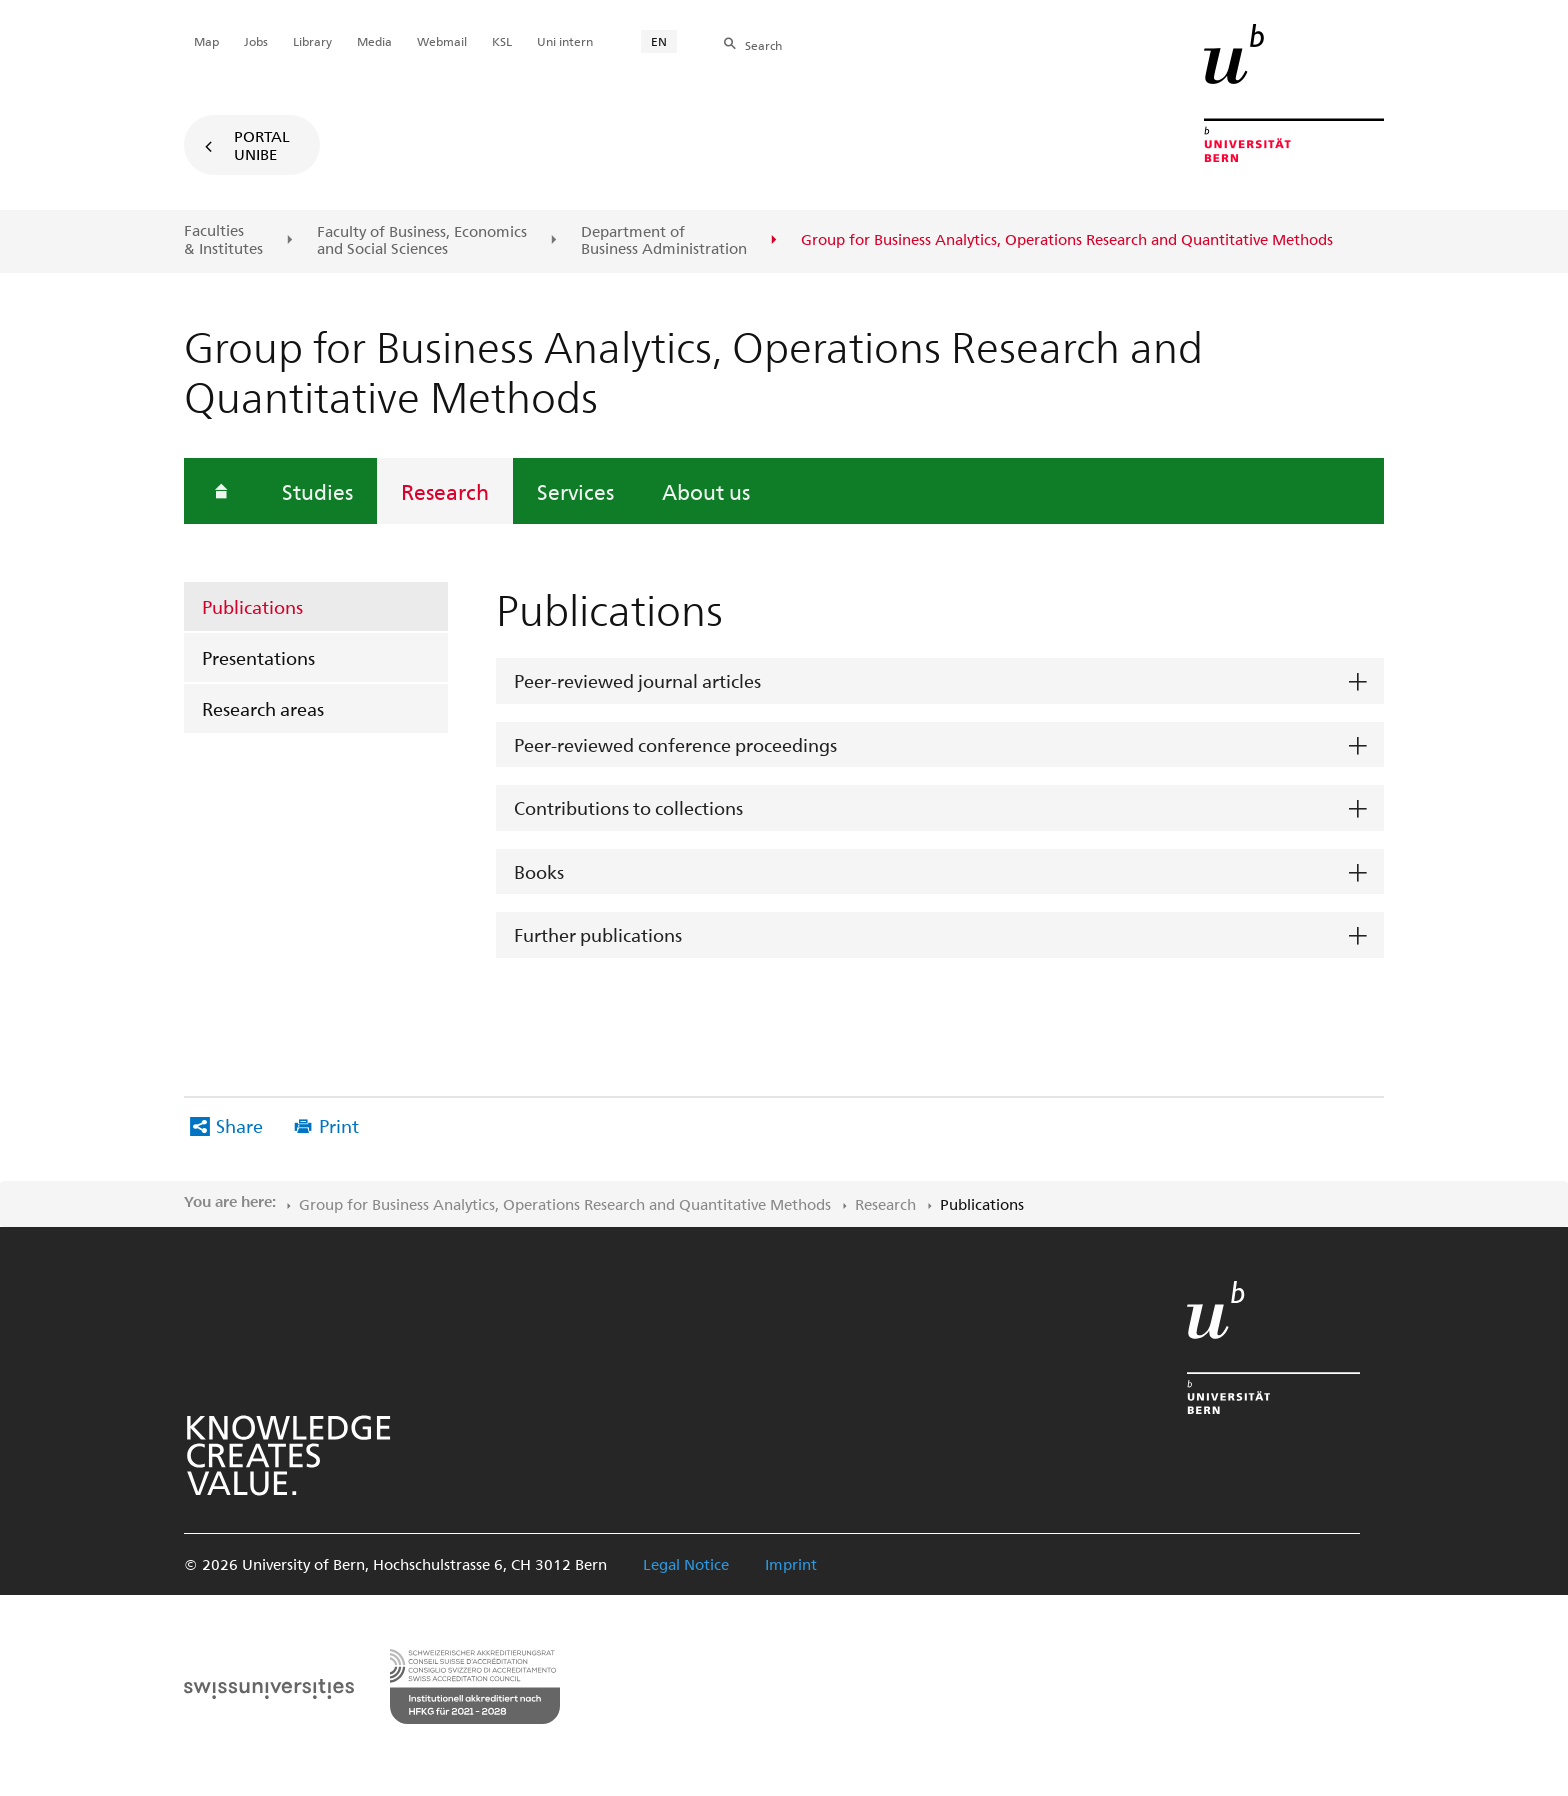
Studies (317, 491)
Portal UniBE (262, 145)
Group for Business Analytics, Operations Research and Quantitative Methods (565, 1204)
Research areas (263, 708)
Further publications (598, 934)
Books (539, 871)
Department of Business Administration (664, 240)
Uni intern (565, 41)
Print (339, 1125)
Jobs (256, 41)
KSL (502, 41)
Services (575, 491)
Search (763, 45)
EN (659, 41)
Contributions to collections (628, 807)
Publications (252, 606)
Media (374, 41)
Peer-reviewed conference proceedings (675, 744)
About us (706, 491)
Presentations (258, 657)
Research (445, 491)
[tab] (940, 681)
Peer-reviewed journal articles (637, 680)
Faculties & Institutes (223, 239)
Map (206, 41)
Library (312, 41)
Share (239, 1125)
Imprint (791, 1564)
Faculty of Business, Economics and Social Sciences (422, 240)
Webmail (442, 41)
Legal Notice (686, 1564)
